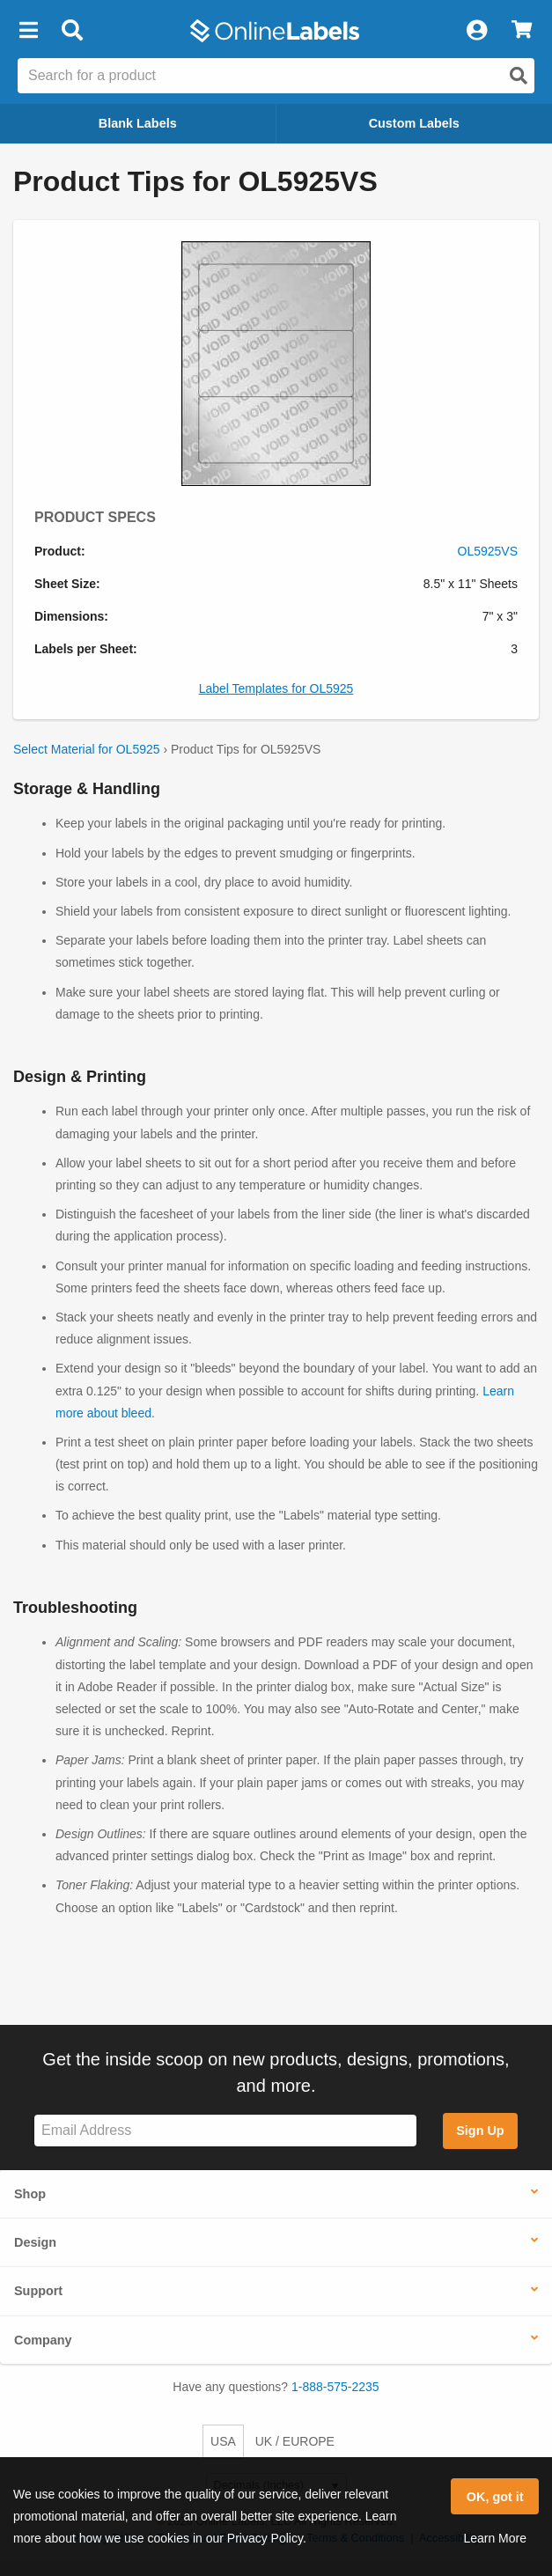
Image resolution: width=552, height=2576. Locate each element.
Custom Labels (414, 123)
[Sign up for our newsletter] (225, 2131)
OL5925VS (488, 551)
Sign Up (480, 2130)
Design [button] (35, 2242)
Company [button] (43, 2340)
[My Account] (476, 31)
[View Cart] (521, 31)
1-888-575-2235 (335, 2387)
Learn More (494, 2538)
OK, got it (495, 2497)
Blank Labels (138, 123)
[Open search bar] (71, 31)
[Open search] (518, 76)
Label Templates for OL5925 (276, 688)
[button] (28, 31)
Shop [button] (30, 2194)
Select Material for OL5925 (86, 749)
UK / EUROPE (295, 2441)
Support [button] (38, 2291)
